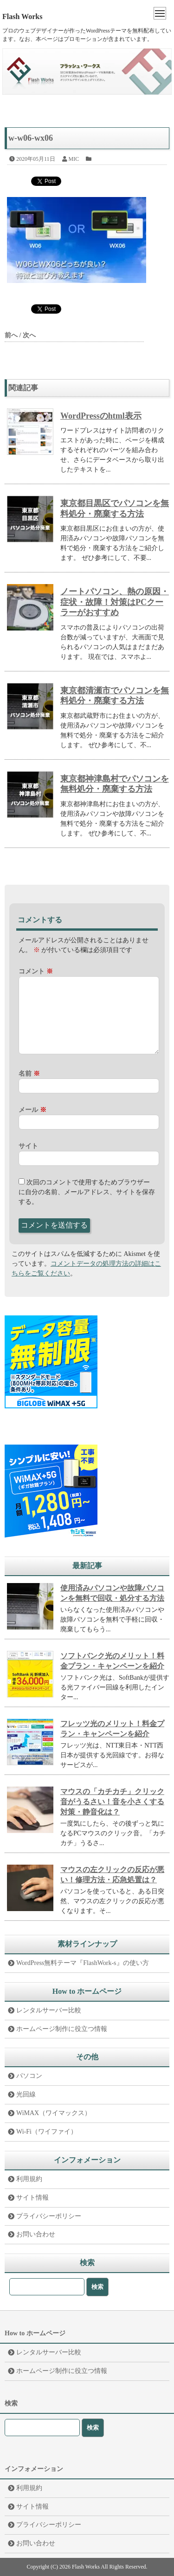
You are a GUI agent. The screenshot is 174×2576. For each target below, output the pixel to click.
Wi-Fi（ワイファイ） (46, 2131)
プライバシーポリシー (48, 2216)
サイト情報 (32, 2197)
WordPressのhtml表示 (101, 416)
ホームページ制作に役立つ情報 (61, 2028)
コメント (36, 971)
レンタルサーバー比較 (48, 2010)
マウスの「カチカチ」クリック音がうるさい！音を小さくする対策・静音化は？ (112, 1801)
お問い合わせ (35, 2234)
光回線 (26, 2094)
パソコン (29, 2075)
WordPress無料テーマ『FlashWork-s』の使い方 (82, 1962)
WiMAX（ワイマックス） (53, 2112)
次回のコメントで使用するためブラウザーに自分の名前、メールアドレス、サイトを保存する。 (87, 1192)
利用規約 (29, 2178)
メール (32, 1109)
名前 (29, 1073)
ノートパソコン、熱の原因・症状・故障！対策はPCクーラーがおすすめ (114, 602)
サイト (28, 1146)
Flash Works (22, 16)
